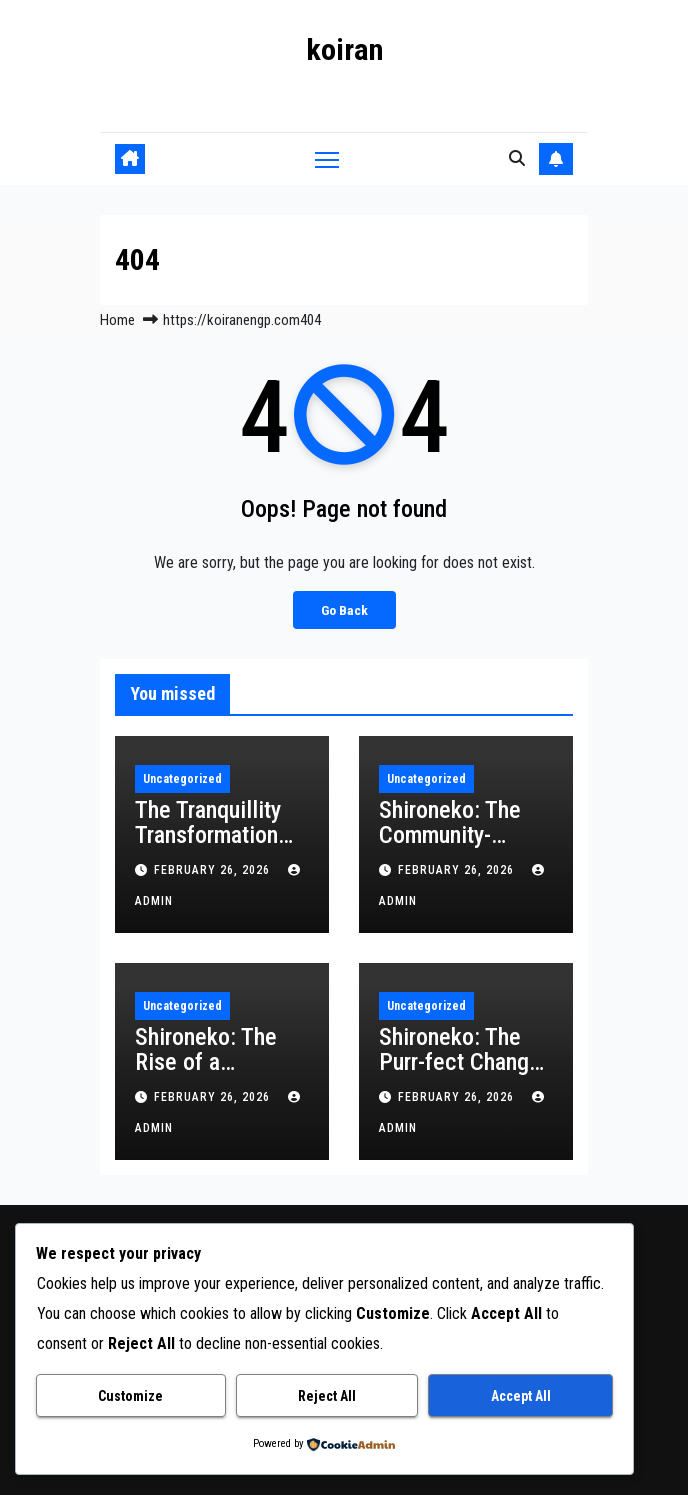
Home (117, 320)
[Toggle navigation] (327, 158)
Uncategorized (182, 779)
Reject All (327, 1396)
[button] (517, 158)
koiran (344, 49)
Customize (130, 1396)
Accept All (521, 1396)
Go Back (344, 610)
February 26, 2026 (214, 870)
